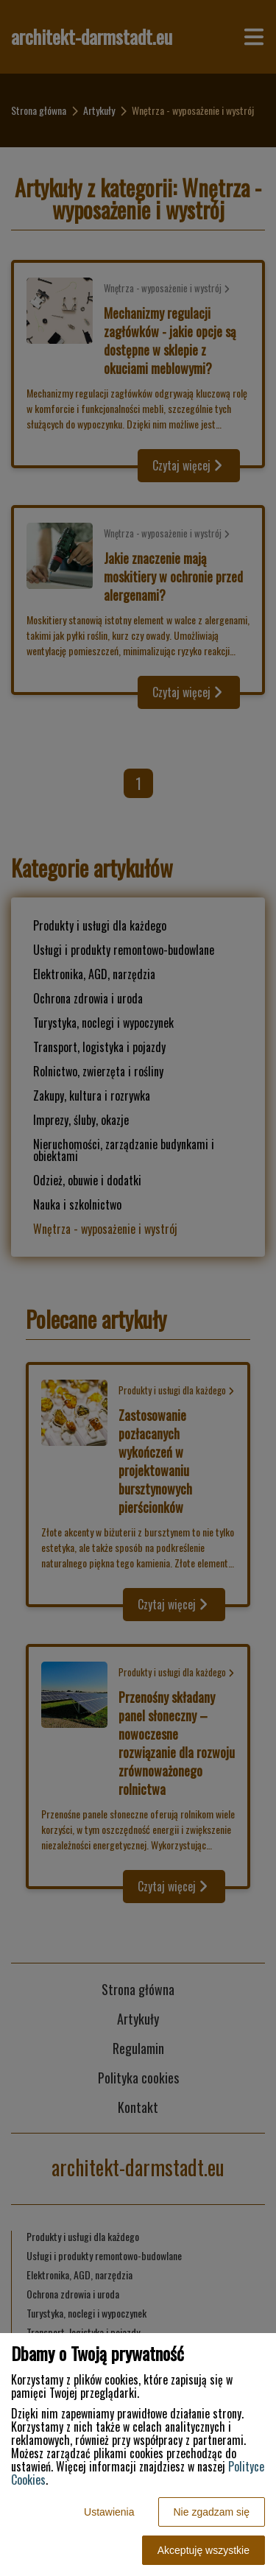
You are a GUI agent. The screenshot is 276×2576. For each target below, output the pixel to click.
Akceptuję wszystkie (204, 2550)
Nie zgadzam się (212, 2512)
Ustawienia (109, 2512)
